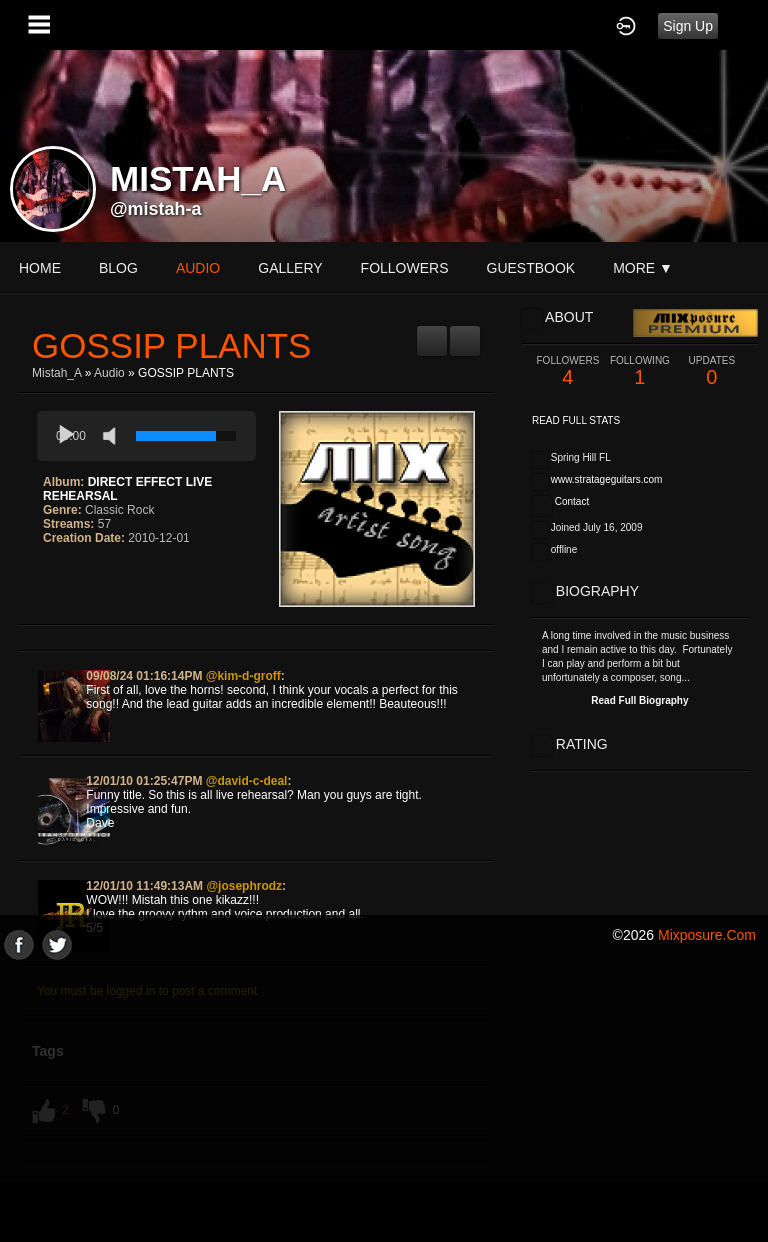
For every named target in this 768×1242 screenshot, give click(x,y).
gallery (290, 268)
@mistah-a (156, 209)
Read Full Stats (576, 420)
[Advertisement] (384, 1100)
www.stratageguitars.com (607, 479)
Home (40, 268)
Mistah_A (56, 373)
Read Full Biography (639, 700)
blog (118, 268)
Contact (572, 501)
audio (198, 268)
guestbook (531, 268)
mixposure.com (707, 935)
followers (405, 268)
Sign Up (688, 26)
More (643, 268)
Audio (109, 373)
